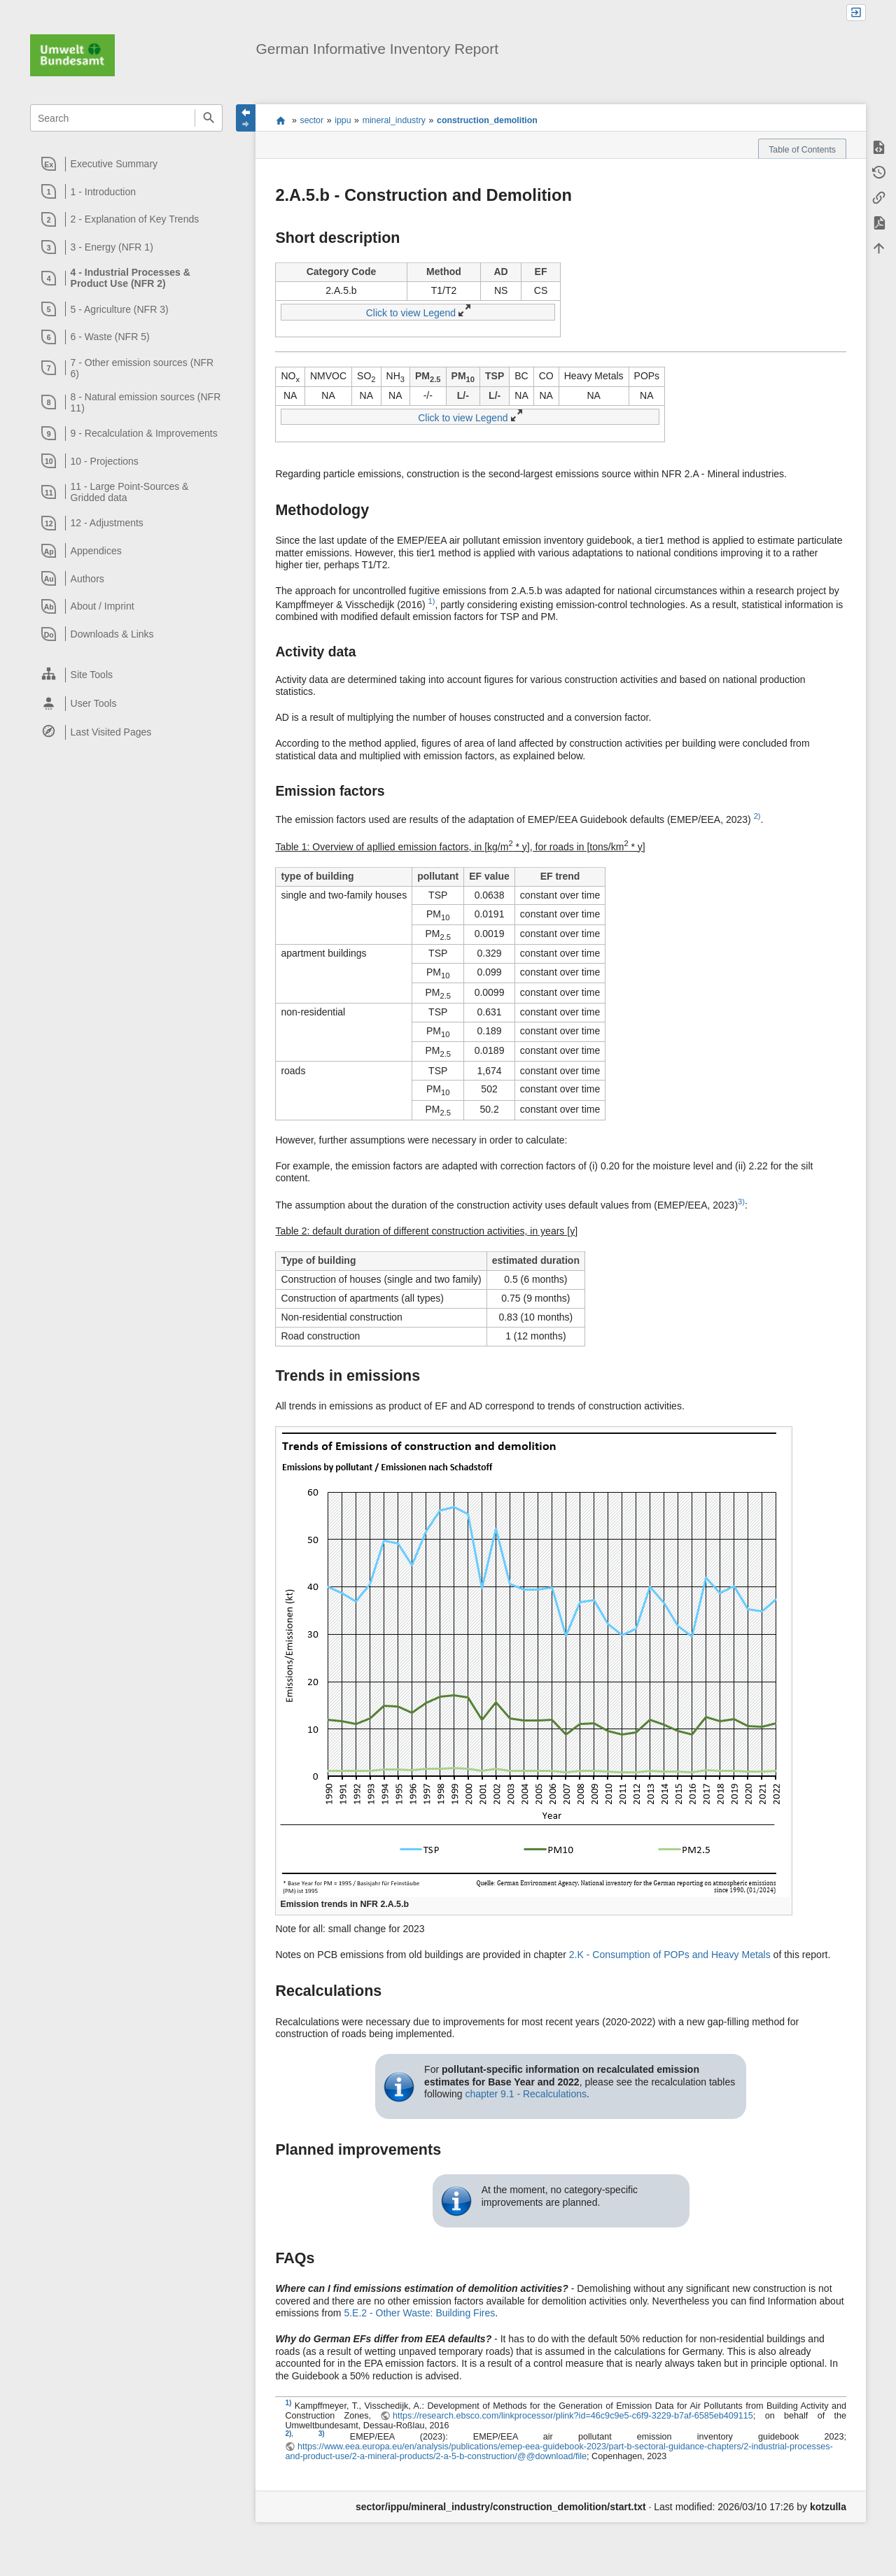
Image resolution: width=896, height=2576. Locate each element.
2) (757, 816)
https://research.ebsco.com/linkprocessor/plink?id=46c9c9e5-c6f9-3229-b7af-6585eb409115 (573, 2416)
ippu (343, 120)
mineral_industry (394, 120)
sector (312, 120)
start (280, 120)
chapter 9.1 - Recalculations (526, 2093)
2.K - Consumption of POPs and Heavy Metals (670, 1954)
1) (431, 601)
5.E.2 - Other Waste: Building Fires (419, 2312)
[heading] (127, 163)
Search (208, 118)
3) (741, 1201)
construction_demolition (487, 120)
